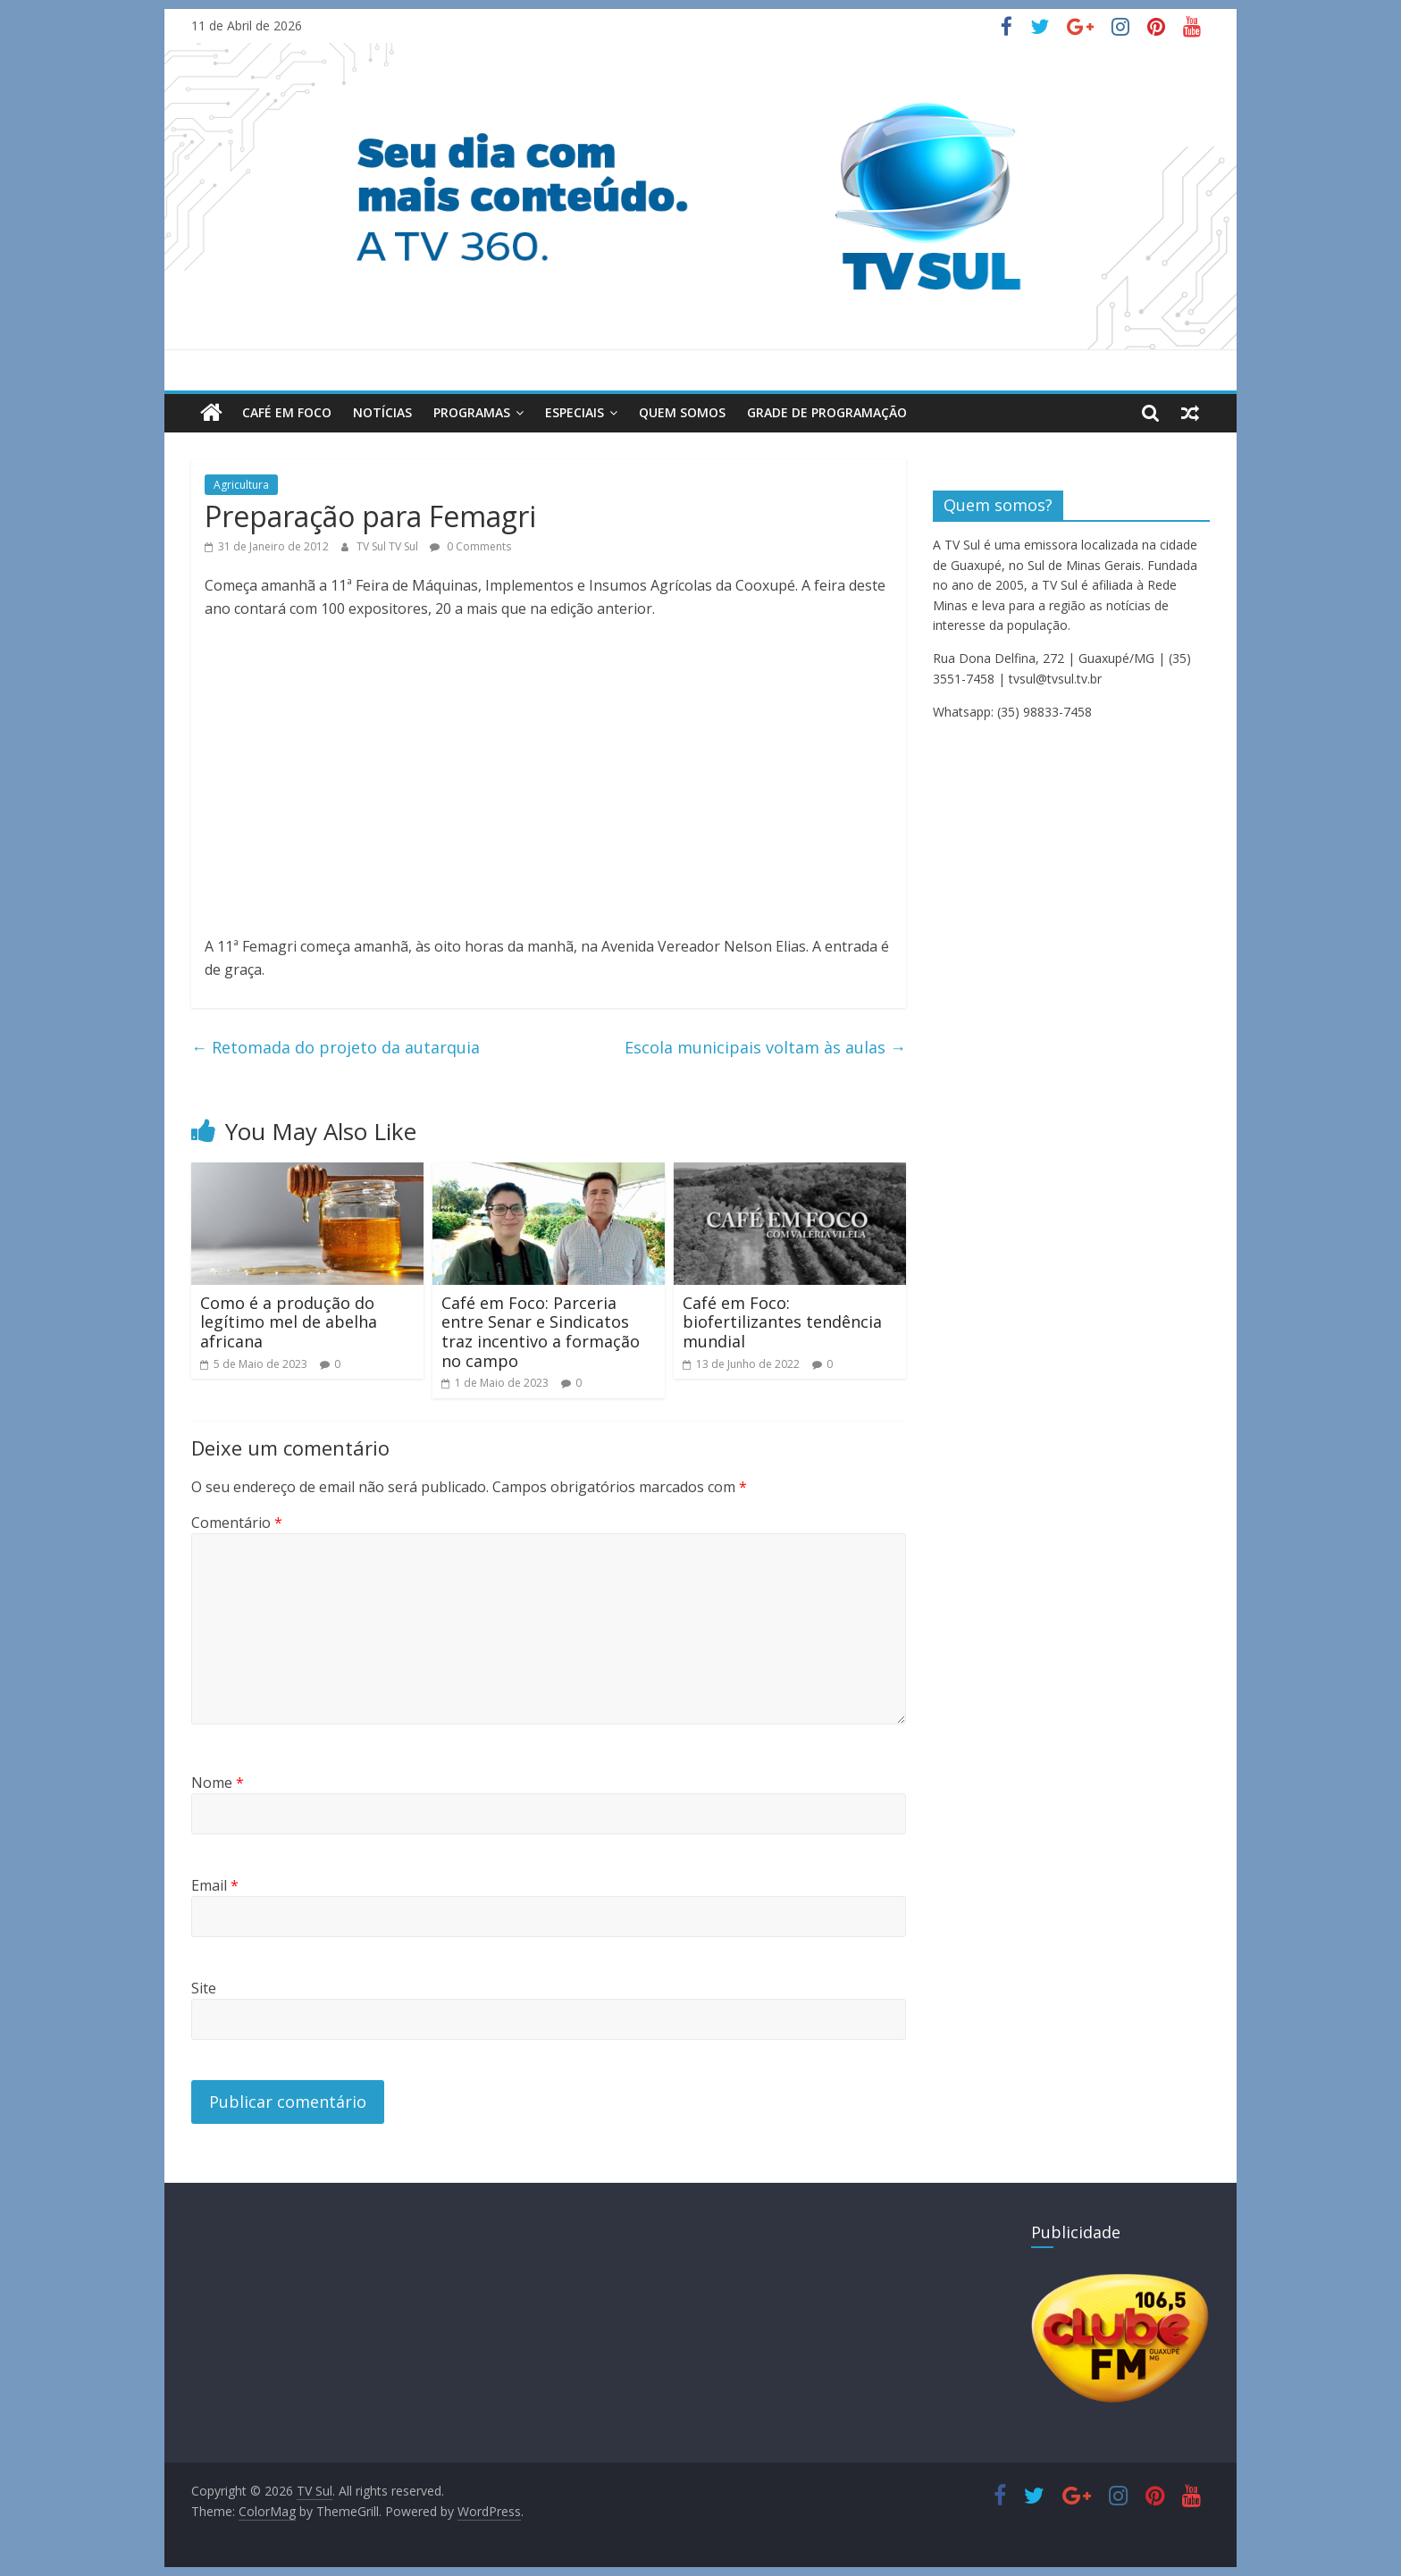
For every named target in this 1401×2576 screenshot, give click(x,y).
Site (203, 1988)
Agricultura (241, 484)
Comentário (236, 1522)
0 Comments (470, 546)
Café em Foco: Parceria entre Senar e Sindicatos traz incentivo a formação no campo (540, 1332)
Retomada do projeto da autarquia (335, 1047)
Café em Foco (286, 412)
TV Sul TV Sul (389, 546)
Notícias (382, 412)
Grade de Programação (827, 412)
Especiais (574, 412)
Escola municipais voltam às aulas (765, 1047)
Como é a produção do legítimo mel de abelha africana (288, 1322)
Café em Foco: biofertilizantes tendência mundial (782, 1322)
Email (215, 1885)
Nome (217, 1782)
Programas (471, 412)
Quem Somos (682, 412)
